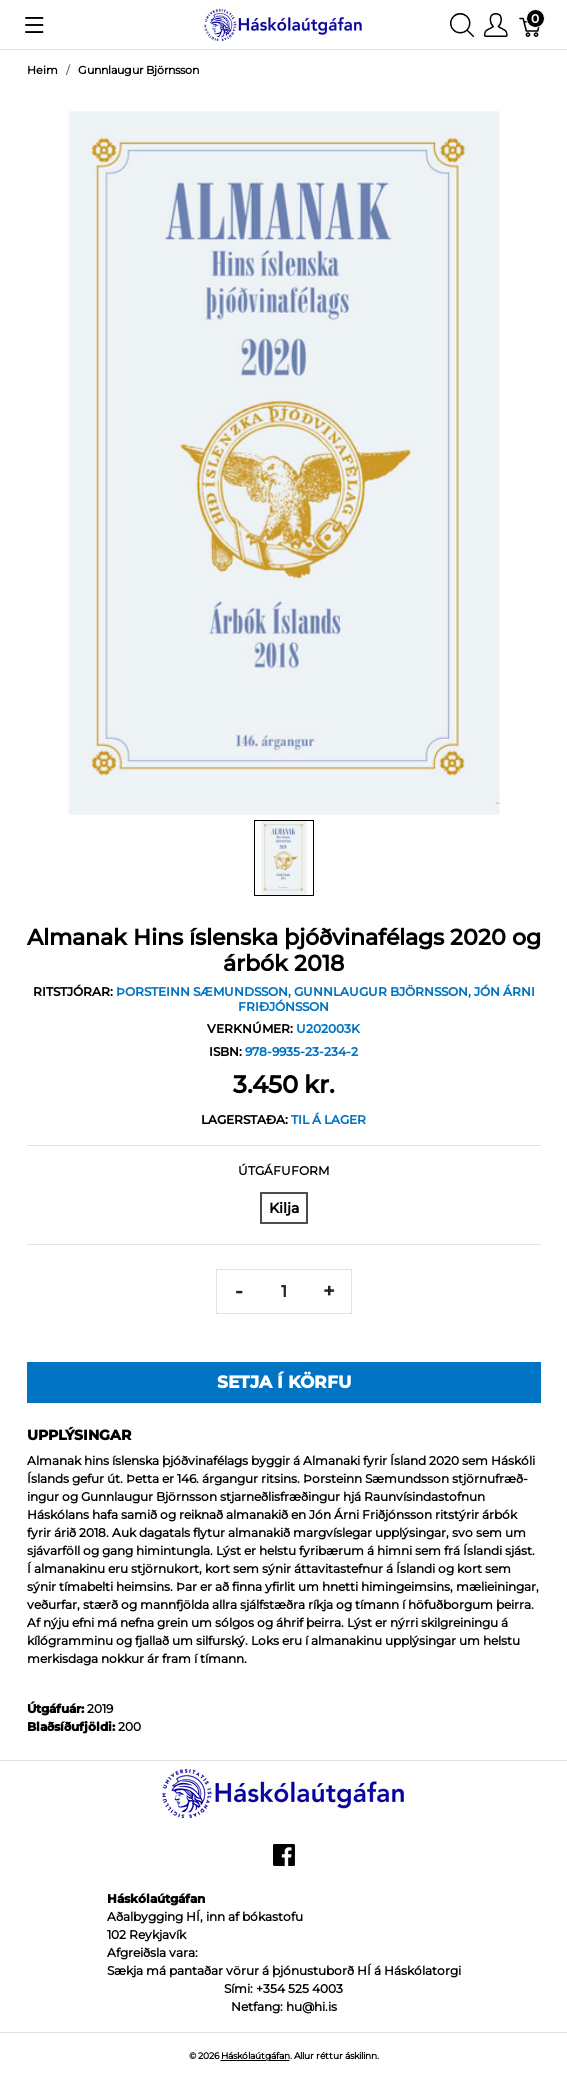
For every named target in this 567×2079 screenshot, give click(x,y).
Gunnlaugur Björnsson (381, 991)
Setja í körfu (284, 1382)
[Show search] (462, 24)
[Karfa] (531, 24)
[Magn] (284, 1291)
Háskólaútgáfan (255, 2055)
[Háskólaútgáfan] (283, 23)
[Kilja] (284, 1208)
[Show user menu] (496, 24)
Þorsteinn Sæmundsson (202, 991)
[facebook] (284, 1862)
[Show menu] (34, 25)
